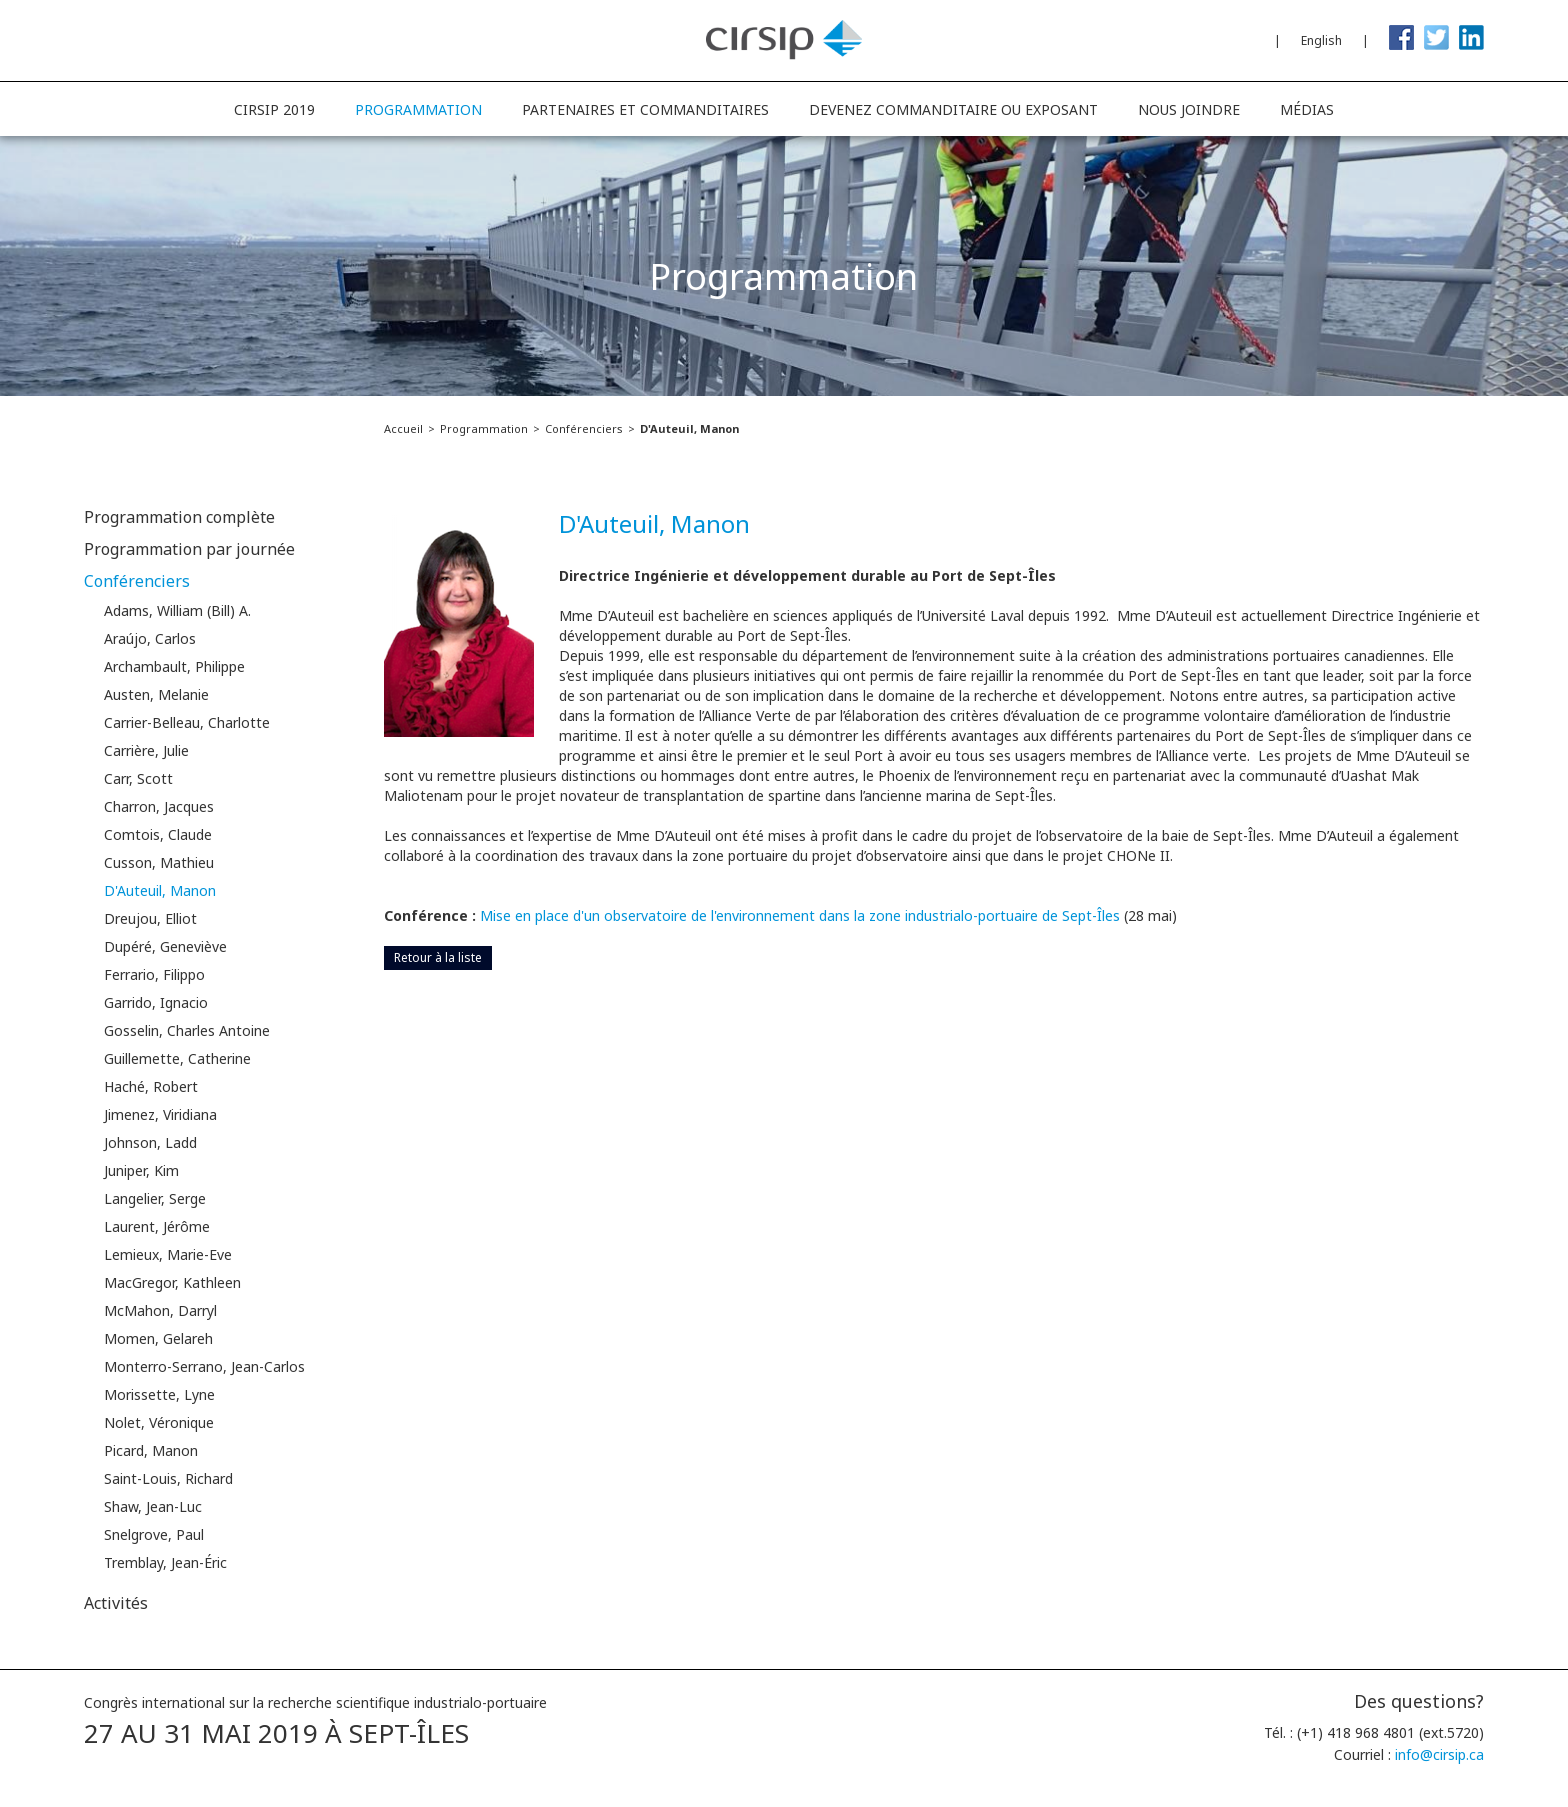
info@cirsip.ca (1439, 1754)
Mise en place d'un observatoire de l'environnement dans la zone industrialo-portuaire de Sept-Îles (800, 915)
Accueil (403, 428)
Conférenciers (584, 428)
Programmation (484, 428)
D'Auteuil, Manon (689, 428)
